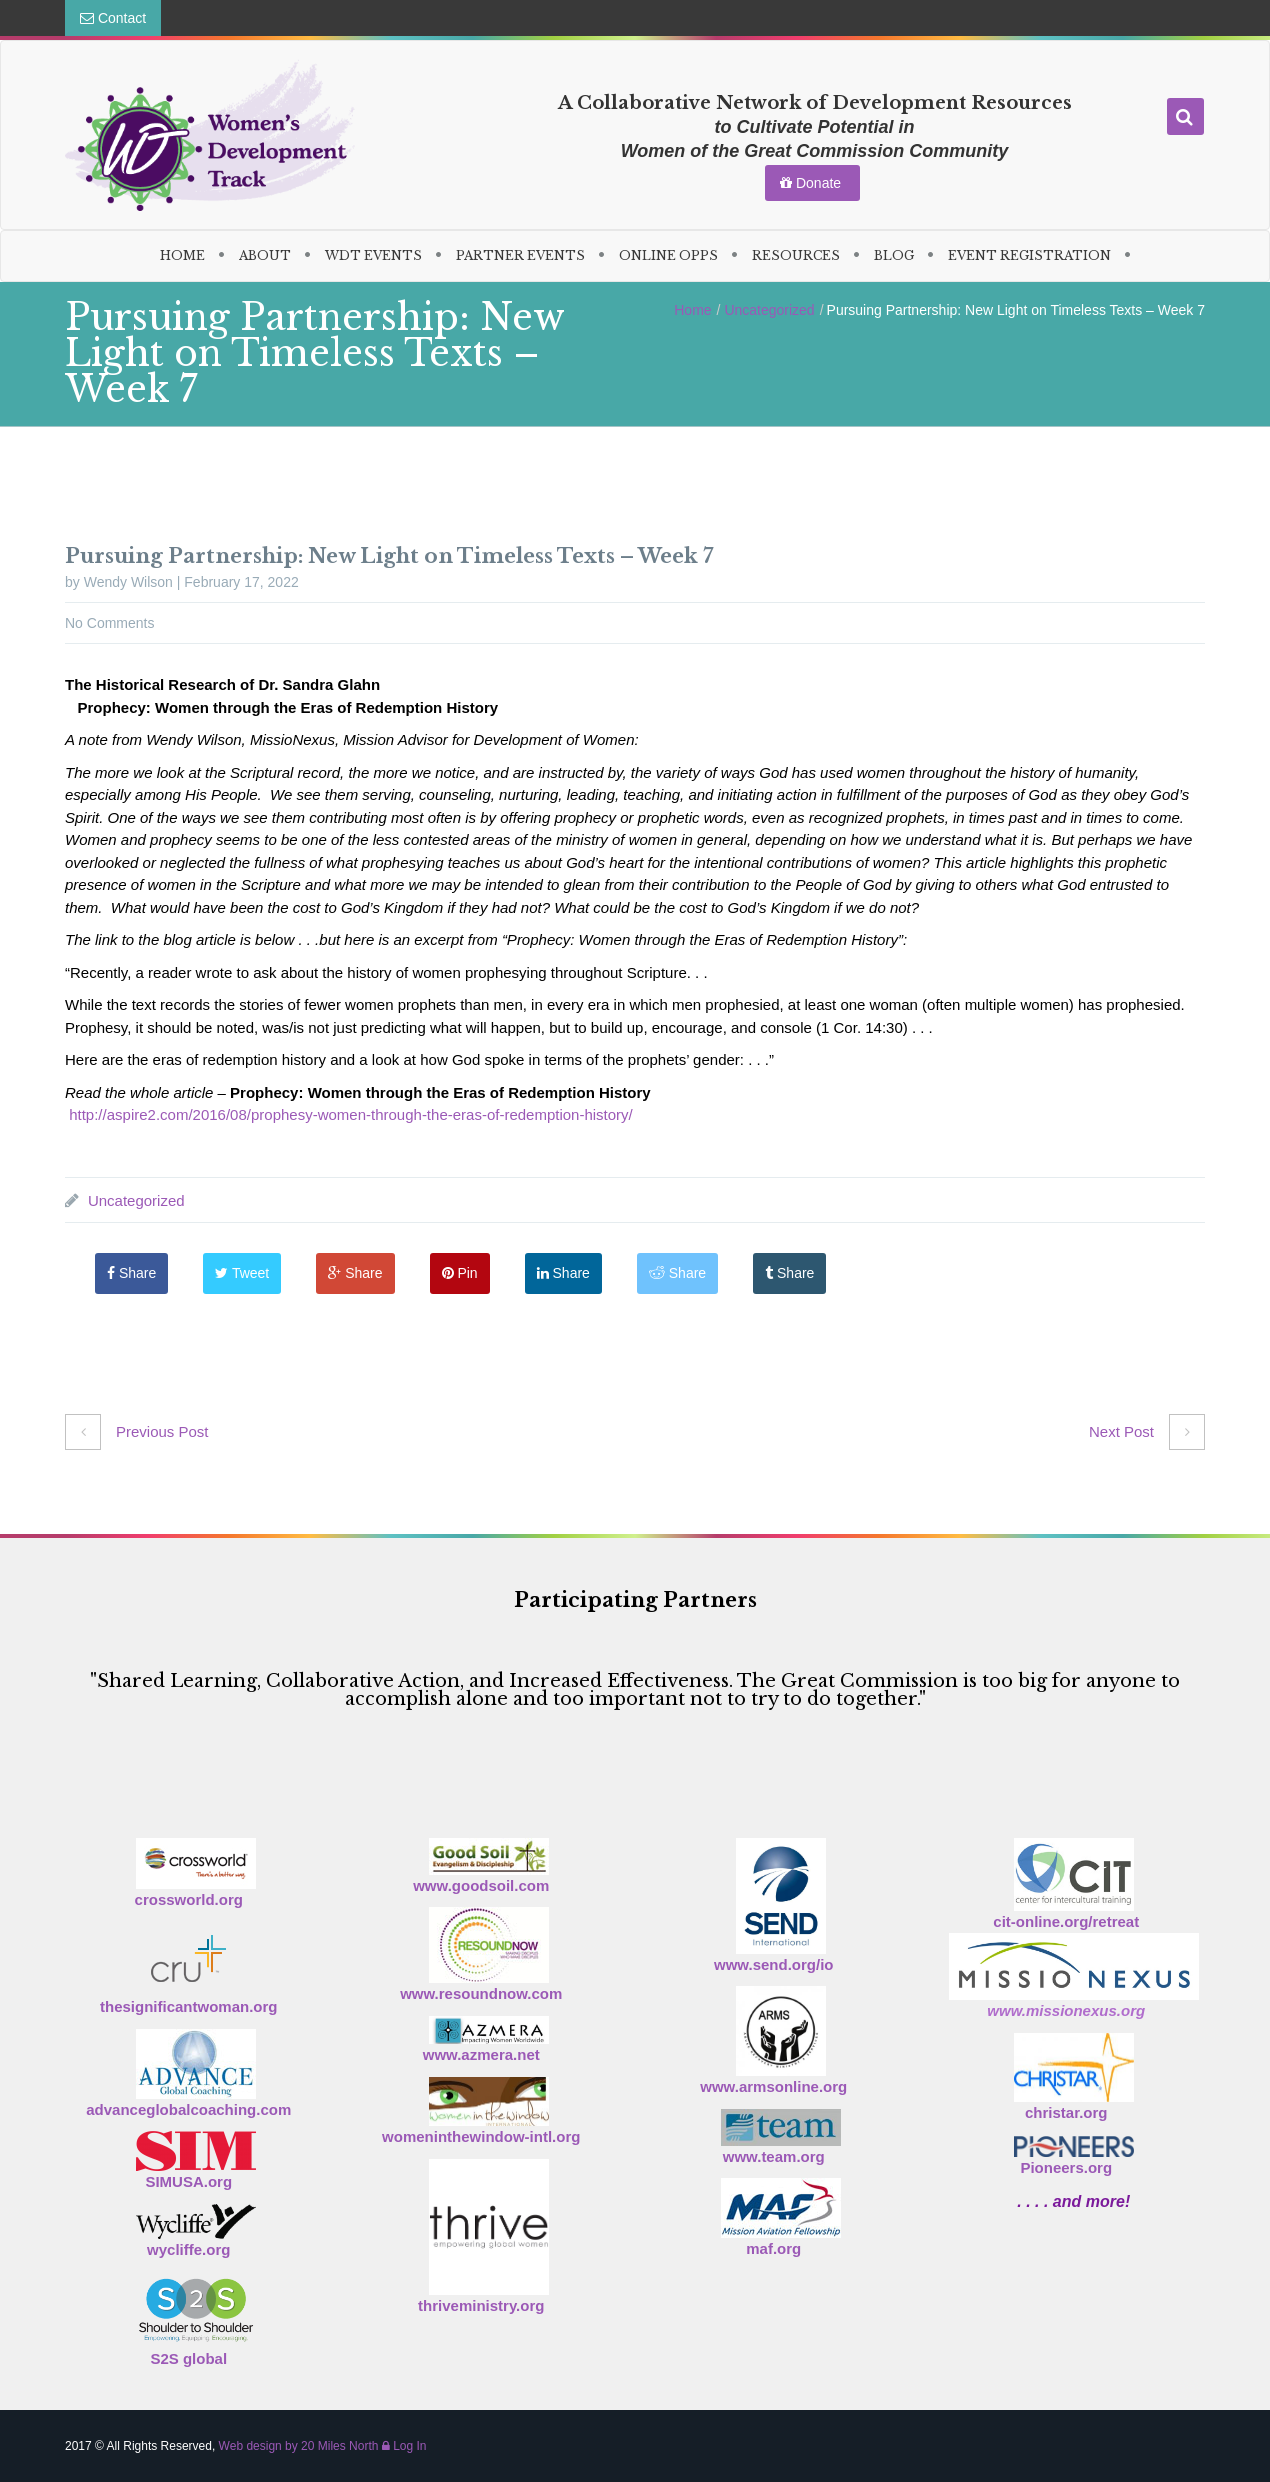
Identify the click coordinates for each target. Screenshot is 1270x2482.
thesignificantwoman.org (189, 2006)
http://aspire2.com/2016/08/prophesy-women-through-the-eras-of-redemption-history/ (351, 1114)
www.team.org (774, 2156)
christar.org (1066, 2112)
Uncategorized (769, 310)
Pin (460, 1273)
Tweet (242, 1273)
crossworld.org (189, 1899)
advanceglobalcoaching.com (188, 2109)
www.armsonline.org (773, 2086)
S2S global (188, 2358)
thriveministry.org (481, 2305)
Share (131, 1273)
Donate (812, 183)
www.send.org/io (773, 1964)
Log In (404, 2446)
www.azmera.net (481, 2054)
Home (692, 310)
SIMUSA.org (188, 2181)
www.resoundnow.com (481, 1993)
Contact (113, 18)
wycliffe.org (188, 2249)
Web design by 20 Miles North (299, 2446)
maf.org (773, 2248)
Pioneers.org (1066, 2167)
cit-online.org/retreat (1066, 1921)
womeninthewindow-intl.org (481, 2136)
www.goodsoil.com (481, 1885)
